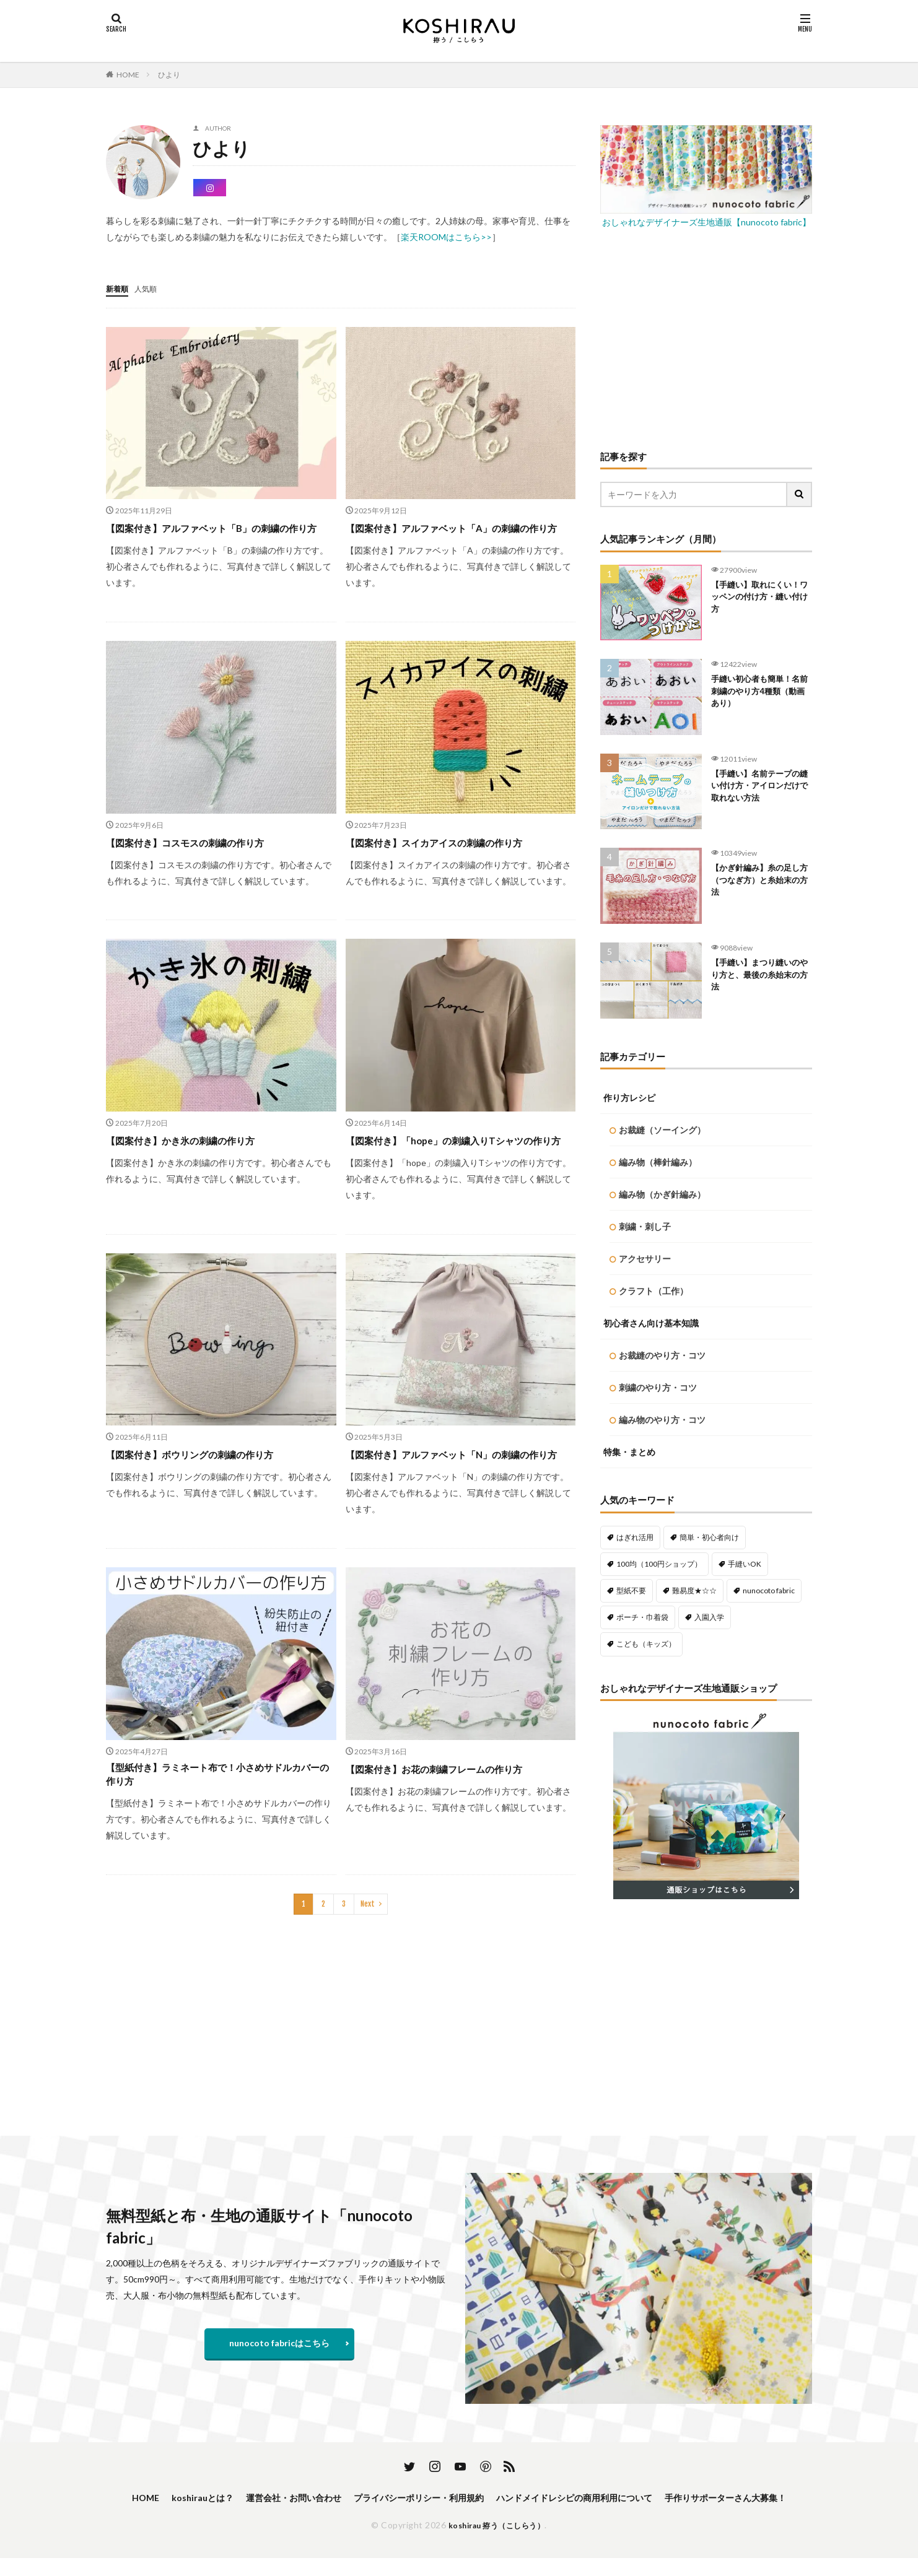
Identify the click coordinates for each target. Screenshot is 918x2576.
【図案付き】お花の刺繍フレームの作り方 (451, 1818)
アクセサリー (645, 1258)
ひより (169, 74)
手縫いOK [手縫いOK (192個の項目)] (744, 1564)
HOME (127, 74)
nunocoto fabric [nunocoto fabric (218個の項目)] (769, 1590)
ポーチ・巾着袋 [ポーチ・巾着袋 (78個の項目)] (642, 1617)
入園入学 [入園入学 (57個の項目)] (709, 1617)
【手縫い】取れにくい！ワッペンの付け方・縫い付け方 (753, 599)
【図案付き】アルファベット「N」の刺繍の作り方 (456, 1495)
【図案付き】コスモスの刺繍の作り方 (200, 858)
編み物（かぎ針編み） (662, 1194)
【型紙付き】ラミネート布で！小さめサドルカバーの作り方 (217, 1826)
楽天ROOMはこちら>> (446, 237)
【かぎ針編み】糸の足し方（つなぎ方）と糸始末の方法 (757, 882)
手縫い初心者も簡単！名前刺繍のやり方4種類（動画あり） (760, 693)
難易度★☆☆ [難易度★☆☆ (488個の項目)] (694, 1590)
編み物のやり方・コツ (662, 1419)
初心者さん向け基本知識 (651, 1323)
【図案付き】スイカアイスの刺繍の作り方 (451, 858)
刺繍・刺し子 (645, 1226)
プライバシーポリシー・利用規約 (487, 2498)
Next (368, 1957)
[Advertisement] (706, 338)
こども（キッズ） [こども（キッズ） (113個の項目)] (646, 1643)
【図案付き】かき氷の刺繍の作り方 (195, 1156)
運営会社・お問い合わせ (346, 2498)
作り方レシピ (629, 1097)
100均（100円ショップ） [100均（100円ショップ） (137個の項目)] (659, 1564)
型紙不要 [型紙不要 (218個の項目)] (631, 1590)
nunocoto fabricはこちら (279, 2343)
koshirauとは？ (244, 2498)
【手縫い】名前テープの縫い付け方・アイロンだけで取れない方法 (757, 788)
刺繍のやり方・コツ (658, 1387)
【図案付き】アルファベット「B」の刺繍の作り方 (221, 535)
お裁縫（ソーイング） (662, 1130)
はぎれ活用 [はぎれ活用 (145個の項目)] (635, 1537)
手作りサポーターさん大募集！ (459, 2514)
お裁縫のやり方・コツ (662, 1355)
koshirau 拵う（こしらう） (496, 2543)
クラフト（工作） (653, 1291)
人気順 (151, 288)
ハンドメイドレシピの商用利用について (663, 2498)
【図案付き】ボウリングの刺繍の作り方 (206, 1487)
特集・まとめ (629, 1452)
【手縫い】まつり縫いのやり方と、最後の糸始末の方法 (757, 977)
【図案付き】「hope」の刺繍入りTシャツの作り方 (457, 1164)
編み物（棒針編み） (658, 1162)
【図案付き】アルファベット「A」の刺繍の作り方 (456, 535)
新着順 (119, 288)
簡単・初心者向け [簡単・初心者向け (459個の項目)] (709, 1537)
